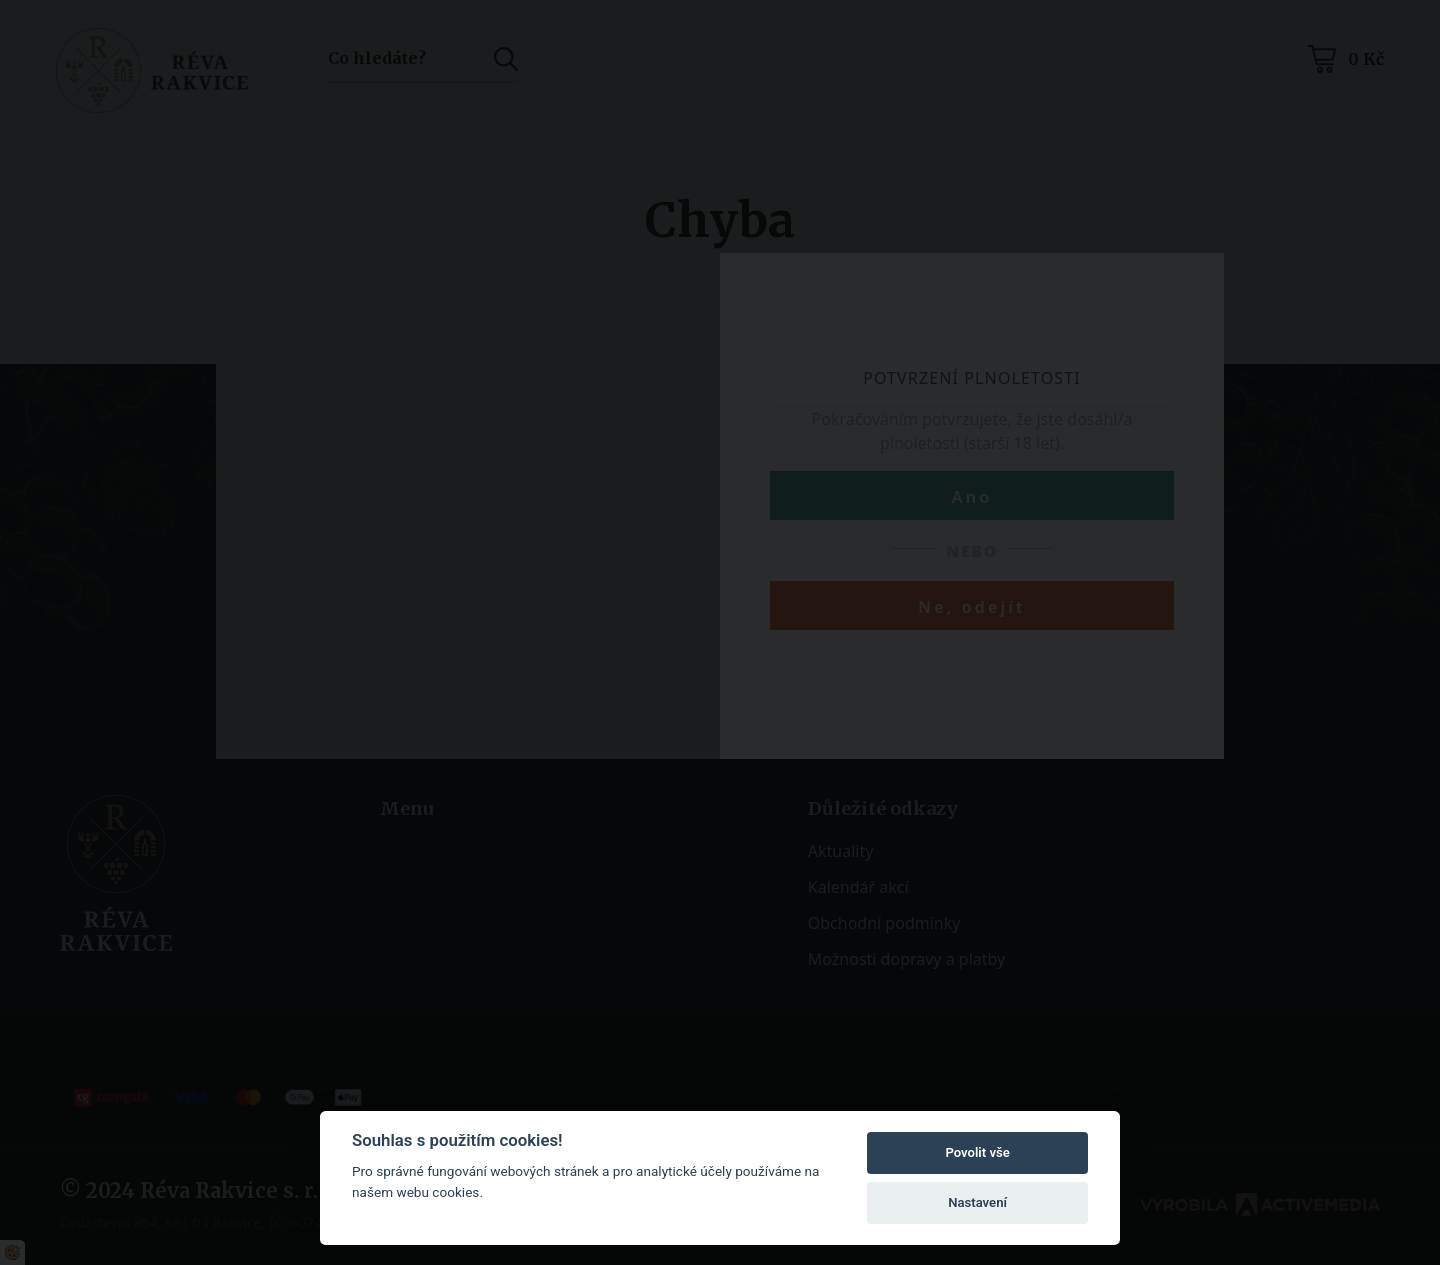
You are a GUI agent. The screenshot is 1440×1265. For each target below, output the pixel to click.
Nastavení (977, 1202)
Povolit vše (977, 1152)
